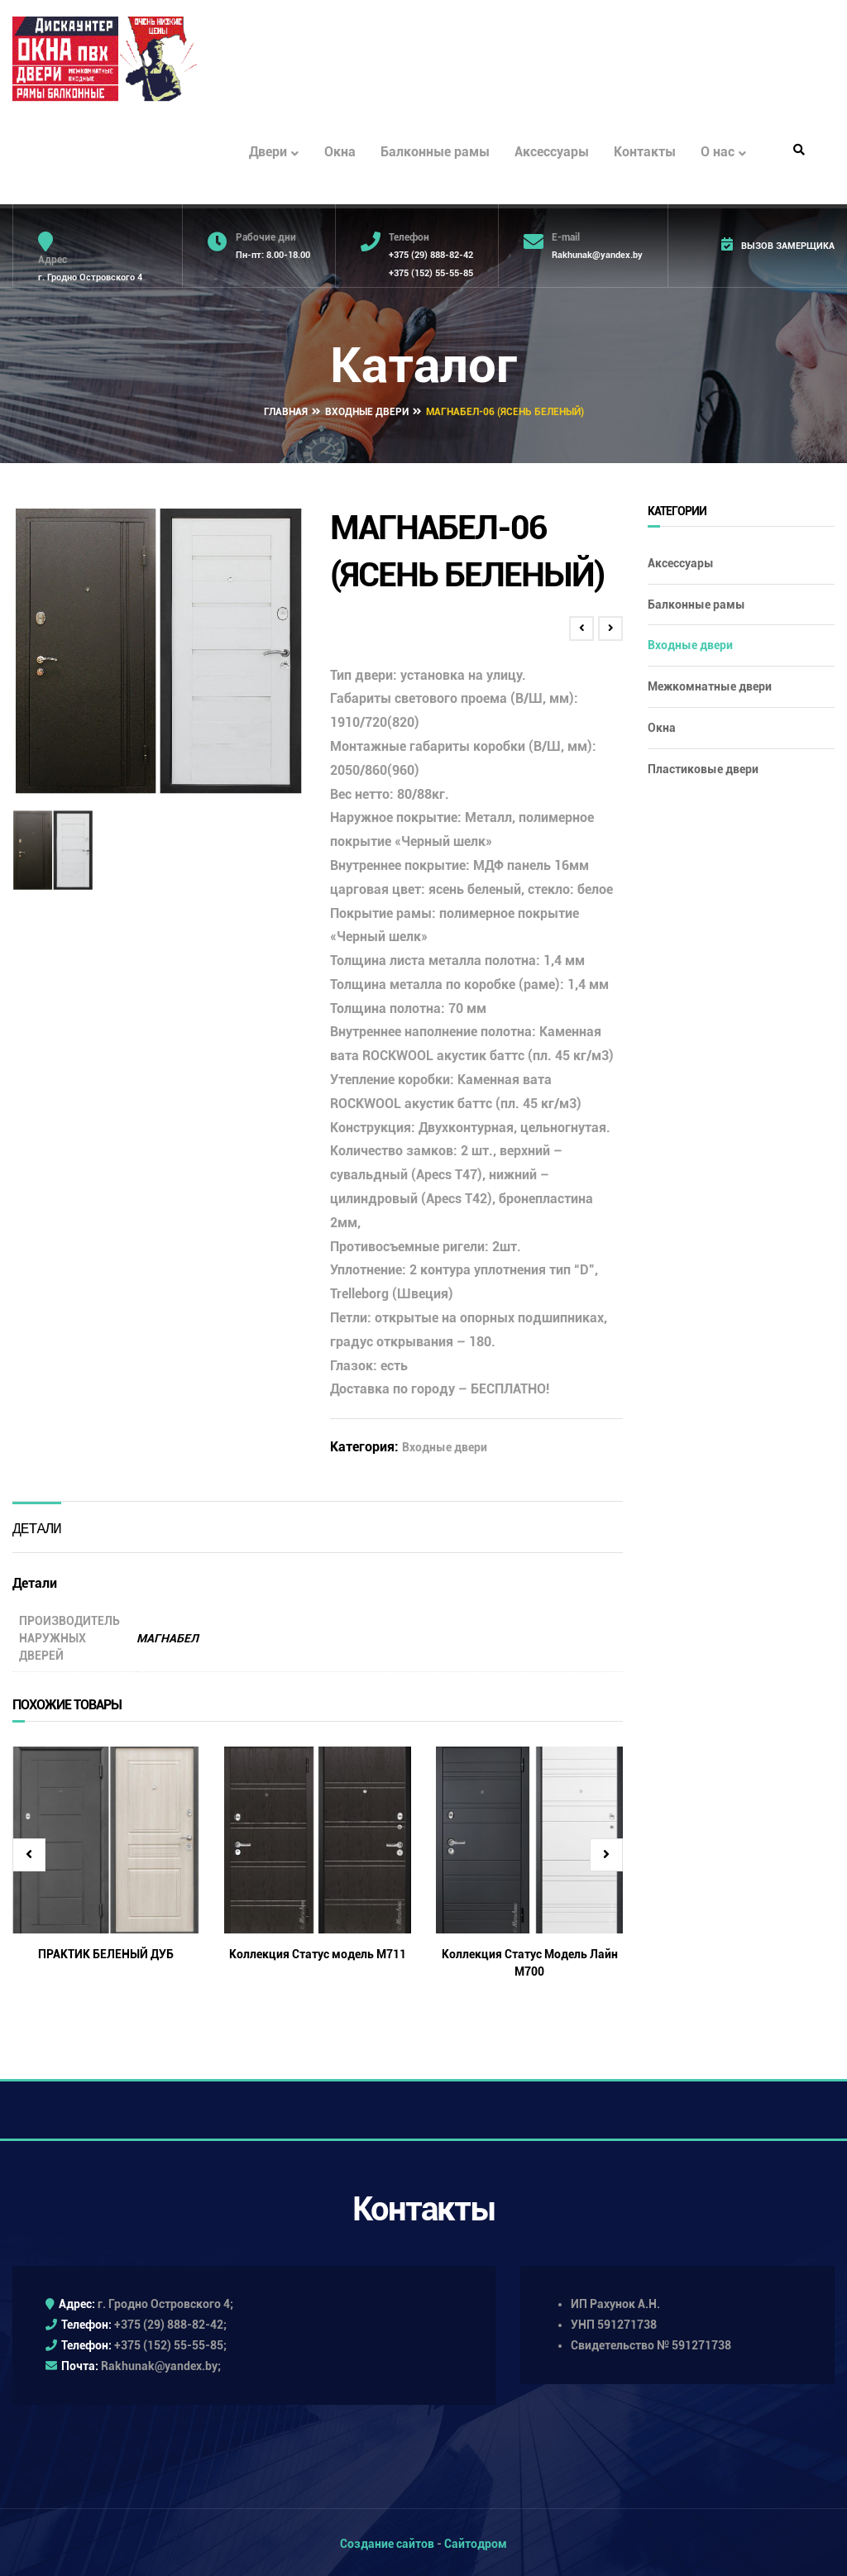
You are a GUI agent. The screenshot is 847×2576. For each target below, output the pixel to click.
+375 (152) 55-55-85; (170, 2342)
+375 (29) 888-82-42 (431, 255)
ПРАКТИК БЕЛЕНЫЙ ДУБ (106, 1950)
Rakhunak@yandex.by (597, 255)
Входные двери (367, 408)
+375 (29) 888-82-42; (170, 2320)
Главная (286, 408)
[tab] (36, 1523)
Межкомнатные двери (710, 683)
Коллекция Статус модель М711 (317, 1950)
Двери (274, 152)
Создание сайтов (387, 2540)
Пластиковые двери (703, 765)
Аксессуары (551, 152)
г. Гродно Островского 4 (90, 277)
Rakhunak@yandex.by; (161, 2362)
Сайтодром (475, 2540)
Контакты (645, 152)
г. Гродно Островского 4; (165, 2299)
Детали (36, 1524)
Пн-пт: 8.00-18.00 (273, 255)
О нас (723, 152)
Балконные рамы (435, 152)
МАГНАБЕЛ (167, 1634)
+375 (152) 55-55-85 (431, 273)
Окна (340, 152)
